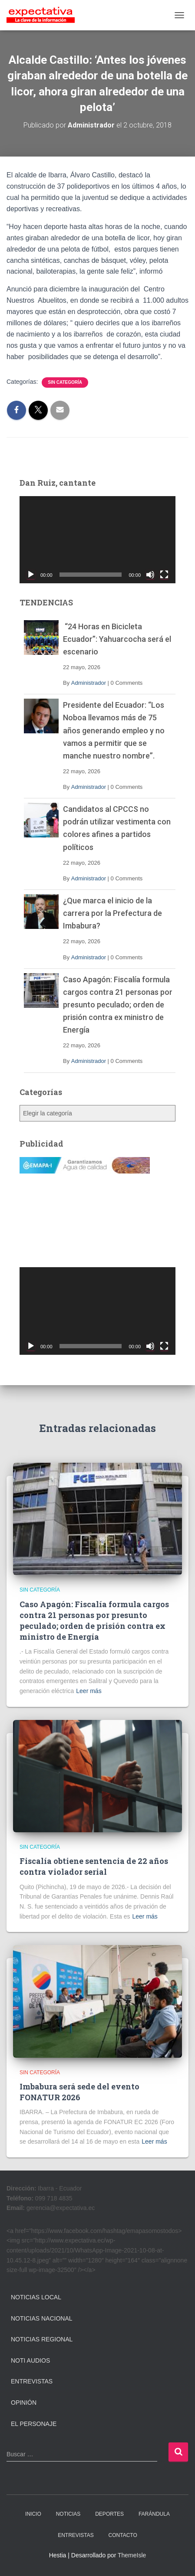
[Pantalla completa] (164, 574)
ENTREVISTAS (75, 2535)
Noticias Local (36, 2297)
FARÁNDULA (154, 2514)
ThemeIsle (132, 2555)
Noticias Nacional (42, 2318)
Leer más (88, 1690)
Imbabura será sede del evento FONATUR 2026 (79, 2091)
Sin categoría (65, 382)
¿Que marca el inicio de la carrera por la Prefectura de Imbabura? (112, 913)
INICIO (33, 2514)
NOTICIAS (68, 2514)
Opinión (23, 2402)
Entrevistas (32, 2381)
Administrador (88, 683)
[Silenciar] (150, 574)
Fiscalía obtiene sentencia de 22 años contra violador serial (94, 1866)
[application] (97, 540)
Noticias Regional (42, 2339)
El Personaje (33, 2423)
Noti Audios (30, 2360)
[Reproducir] (30, 574)
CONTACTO (123, 2535)
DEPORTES (109, 2514)
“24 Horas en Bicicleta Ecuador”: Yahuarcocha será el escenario (117, 639)
